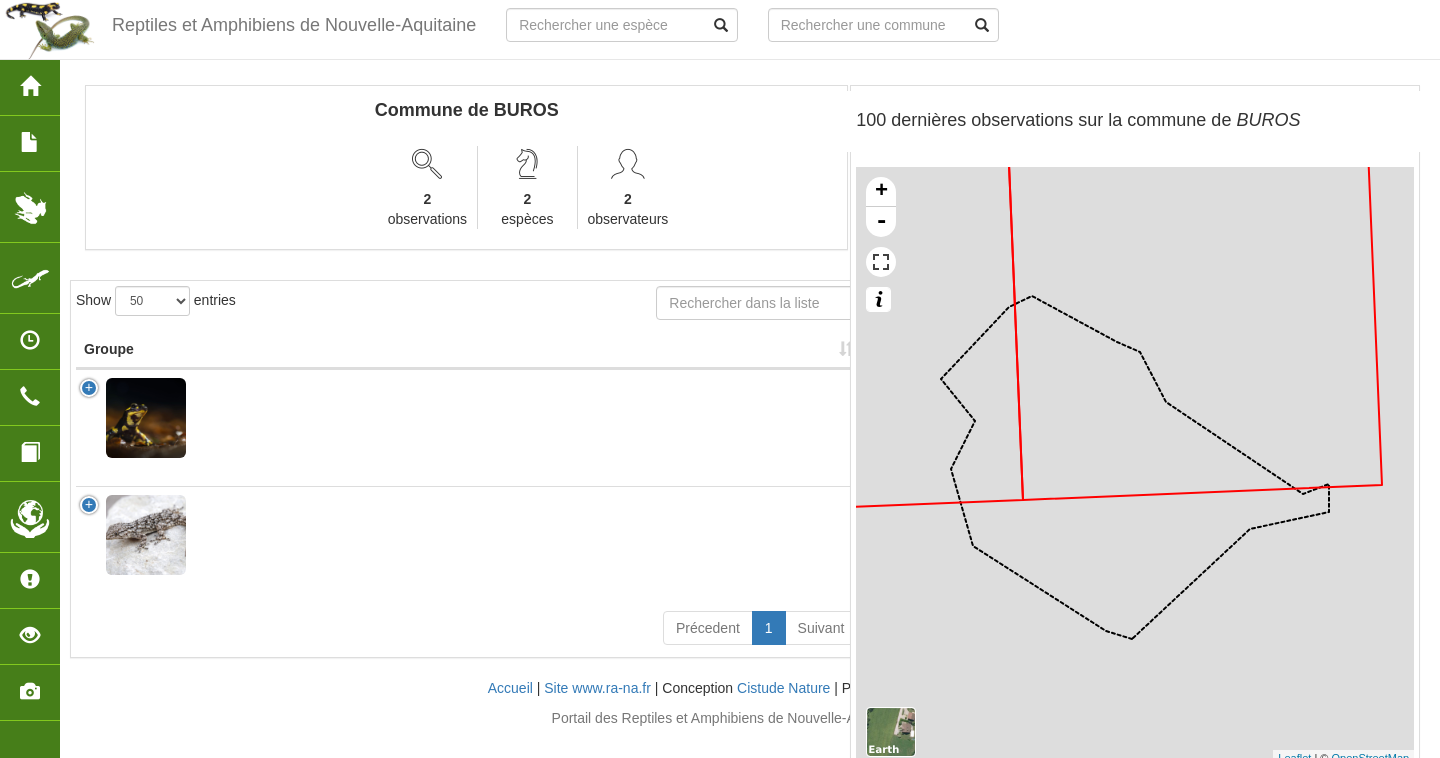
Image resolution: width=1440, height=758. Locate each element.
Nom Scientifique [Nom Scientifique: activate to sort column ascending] (241, 359)
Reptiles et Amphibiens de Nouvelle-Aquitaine (291, 25)
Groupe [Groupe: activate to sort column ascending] (109, 369)
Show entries (156, 301)
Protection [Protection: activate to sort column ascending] (486, 369)
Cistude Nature (783, 708)
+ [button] (881, 192)
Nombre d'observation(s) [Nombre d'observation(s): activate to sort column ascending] (614, 359)
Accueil (510, 708)
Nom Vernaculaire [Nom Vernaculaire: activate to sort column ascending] (369, 359)
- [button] (881, 222)
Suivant (821, 648)
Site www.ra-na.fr (597, 708)
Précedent (708, 648)
